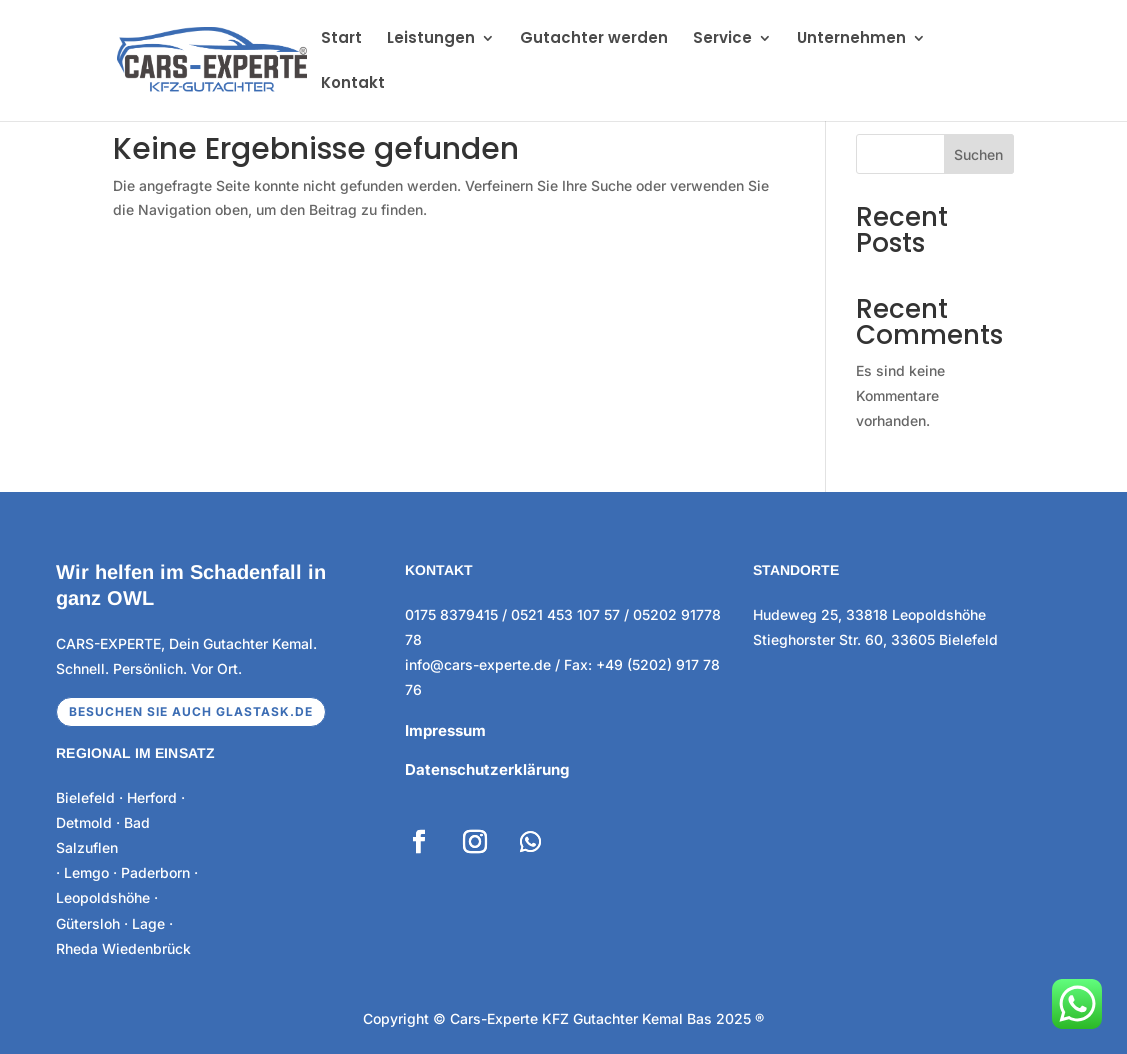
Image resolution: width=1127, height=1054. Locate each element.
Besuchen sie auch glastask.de (191, 711)
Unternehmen (851, 39)
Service (722, 39)
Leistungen (431, 39)
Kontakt (353, 84)
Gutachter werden (594, 39)
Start (341, 39)
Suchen (978, 154)
